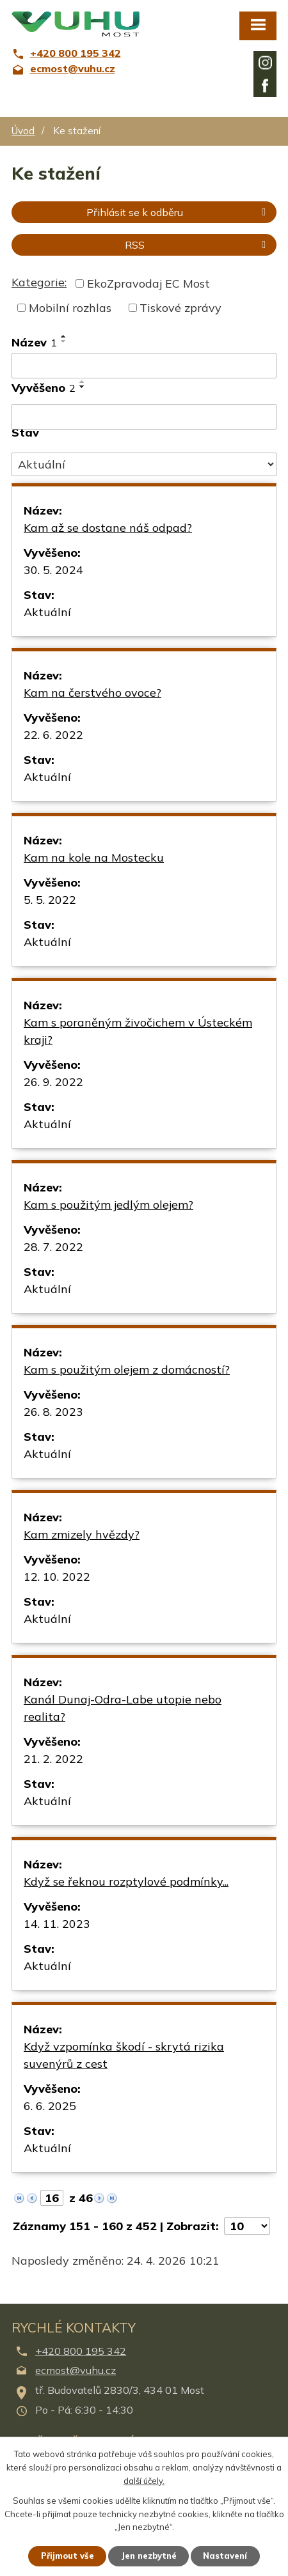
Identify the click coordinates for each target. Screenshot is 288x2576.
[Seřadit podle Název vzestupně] (64, 336)
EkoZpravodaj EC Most (148, 283)
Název (34, 342)
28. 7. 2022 (53, 1246)
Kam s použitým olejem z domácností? (127, 1369)
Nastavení (226, 2555)
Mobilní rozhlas (70, 307)
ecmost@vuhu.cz (75, 2370)
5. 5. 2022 (50, 899)
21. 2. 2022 (53, 1758)
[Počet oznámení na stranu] (247, 2226)
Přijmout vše (67, 2555)
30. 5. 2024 (53, 570)
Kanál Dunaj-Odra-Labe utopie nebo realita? (122, 1708)
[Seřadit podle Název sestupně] (64, 341)
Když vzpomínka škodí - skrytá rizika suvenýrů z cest (124, 2055)
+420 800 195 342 (80, 2351)
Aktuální (47, 612)
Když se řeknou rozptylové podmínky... (126, 1881)
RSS (197, 244)
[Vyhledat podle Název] (144, 365)
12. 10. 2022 (57, 1576)
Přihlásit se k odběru (178, 212)
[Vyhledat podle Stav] (144, 465)
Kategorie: (39, 282)
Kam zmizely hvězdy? (82, 1534)
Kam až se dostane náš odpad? (108, 527)
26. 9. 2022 (53, 1082)
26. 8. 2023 (53, 1411)
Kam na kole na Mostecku (94, 857)
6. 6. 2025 (50, 2106)
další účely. (144, 2480)
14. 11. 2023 (57, 1923)
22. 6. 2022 (53, 734)
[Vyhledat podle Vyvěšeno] (144, 417)
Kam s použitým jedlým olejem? (108, 1204)
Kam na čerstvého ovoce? (92, 692)
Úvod (23, 131)
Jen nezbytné (149, 2555)
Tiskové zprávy (180, 307)
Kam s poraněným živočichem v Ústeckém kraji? (138, 1031)
